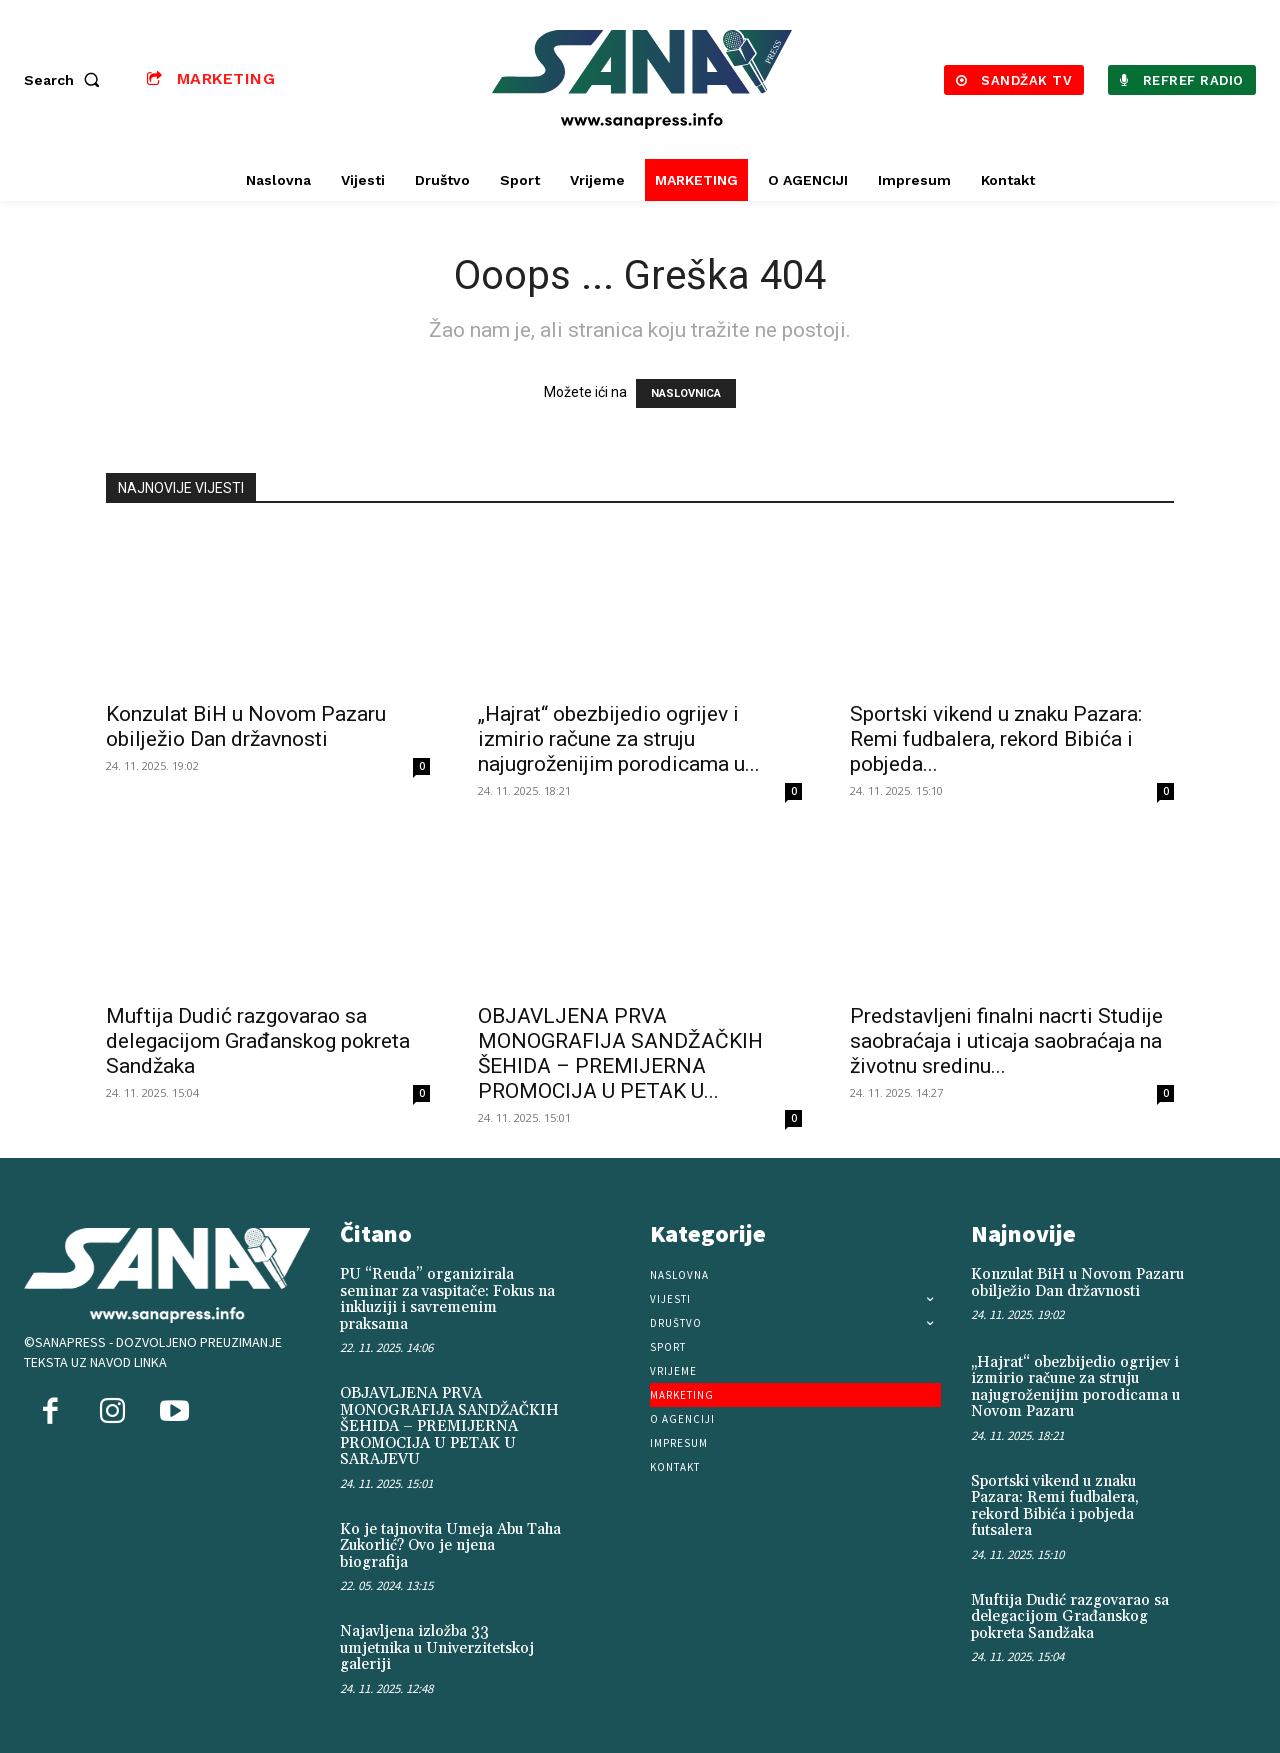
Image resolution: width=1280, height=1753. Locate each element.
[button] (66, 80)
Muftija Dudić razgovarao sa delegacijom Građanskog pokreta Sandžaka (258, 1041)
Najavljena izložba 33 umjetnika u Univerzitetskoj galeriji (437, 1648)
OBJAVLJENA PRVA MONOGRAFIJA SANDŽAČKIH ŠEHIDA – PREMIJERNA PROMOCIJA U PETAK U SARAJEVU (449, 1426)
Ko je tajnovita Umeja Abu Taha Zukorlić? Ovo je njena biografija (450, 1546)
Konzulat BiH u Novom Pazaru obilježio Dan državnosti (246, 726)
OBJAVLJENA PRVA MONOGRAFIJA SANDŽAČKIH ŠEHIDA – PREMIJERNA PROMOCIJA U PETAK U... (620, 1053)
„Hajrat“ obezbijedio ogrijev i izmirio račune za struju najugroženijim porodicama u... (619, 739)
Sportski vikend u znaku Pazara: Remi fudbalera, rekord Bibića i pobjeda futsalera (1055, 1506)
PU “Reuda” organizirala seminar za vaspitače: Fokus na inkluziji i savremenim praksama (447, 1299)
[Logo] (643, 79)
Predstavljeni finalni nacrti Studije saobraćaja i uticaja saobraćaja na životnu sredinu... (1006, 1041)
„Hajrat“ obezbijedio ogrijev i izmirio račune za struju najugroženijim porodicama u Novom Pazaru (1075, 1387)
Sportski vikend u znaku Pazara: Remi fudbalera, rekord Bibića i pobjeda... (996, 739)
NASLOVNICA (686, 393)
